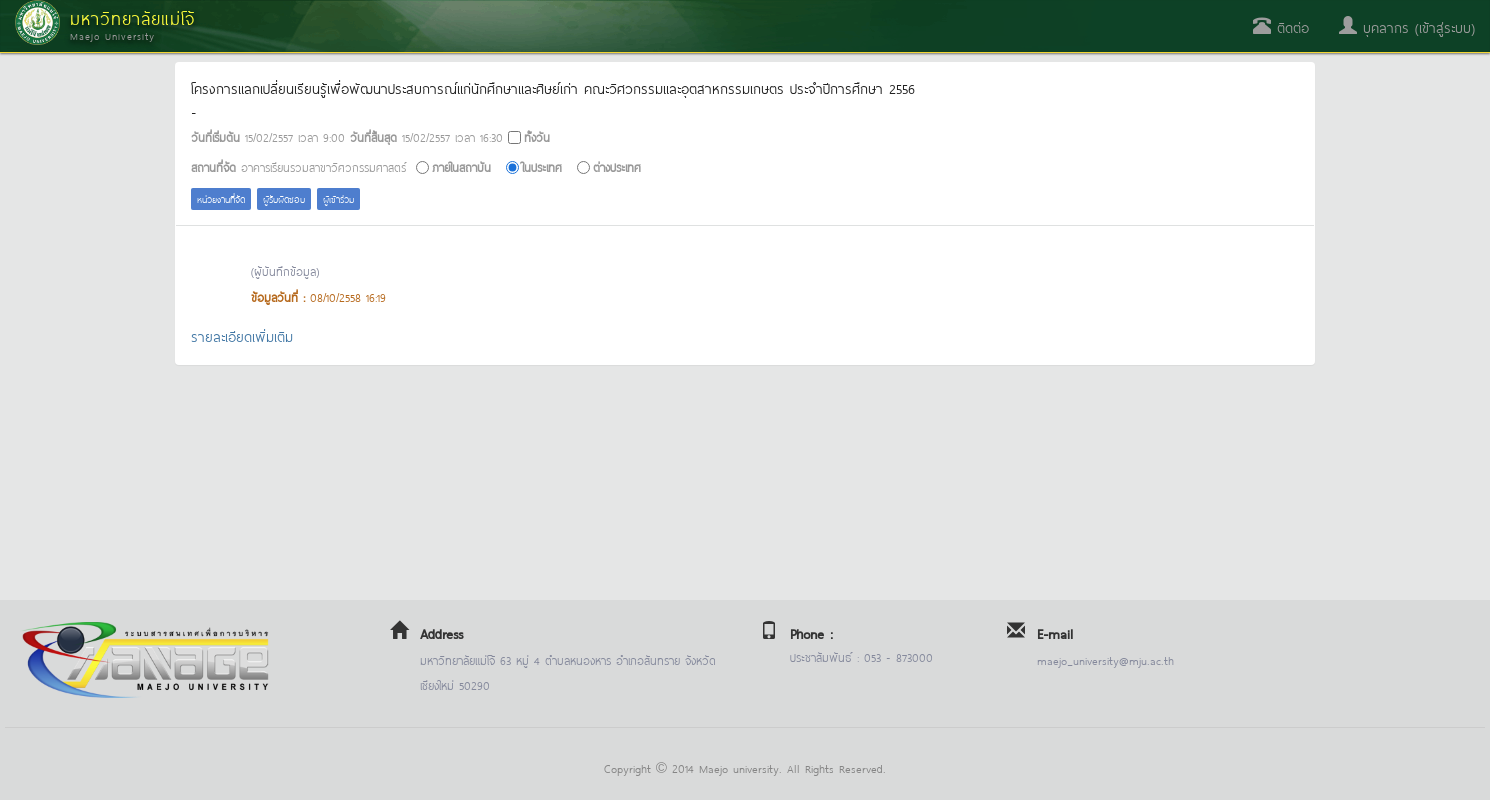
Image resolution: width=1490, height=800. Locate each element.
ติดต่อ (1281, 26)
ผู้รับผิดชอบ (284, 198)
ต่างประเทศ (617, 166)
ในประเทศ (542, 166)
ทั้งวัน (537, 136)
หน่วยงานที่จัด (221, 198)
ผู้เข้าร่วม (338, 198)
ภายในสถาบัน (461, 166)
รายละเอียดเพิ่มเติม (242, 335)
